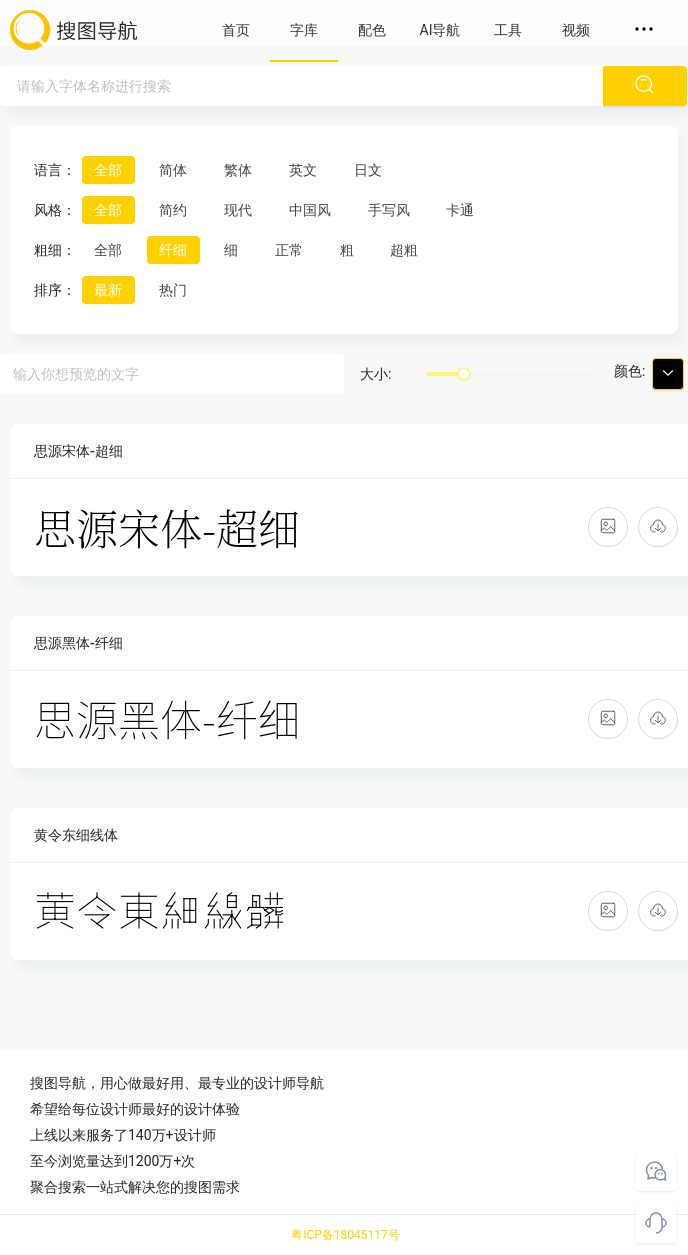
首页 (236, 30)
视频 (576, 30)
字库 (304, 30)
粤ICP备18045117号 (345, 1235)
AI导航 (440, 30)
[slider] (464, 374)
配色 (372, 30)
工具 (508, 30)
